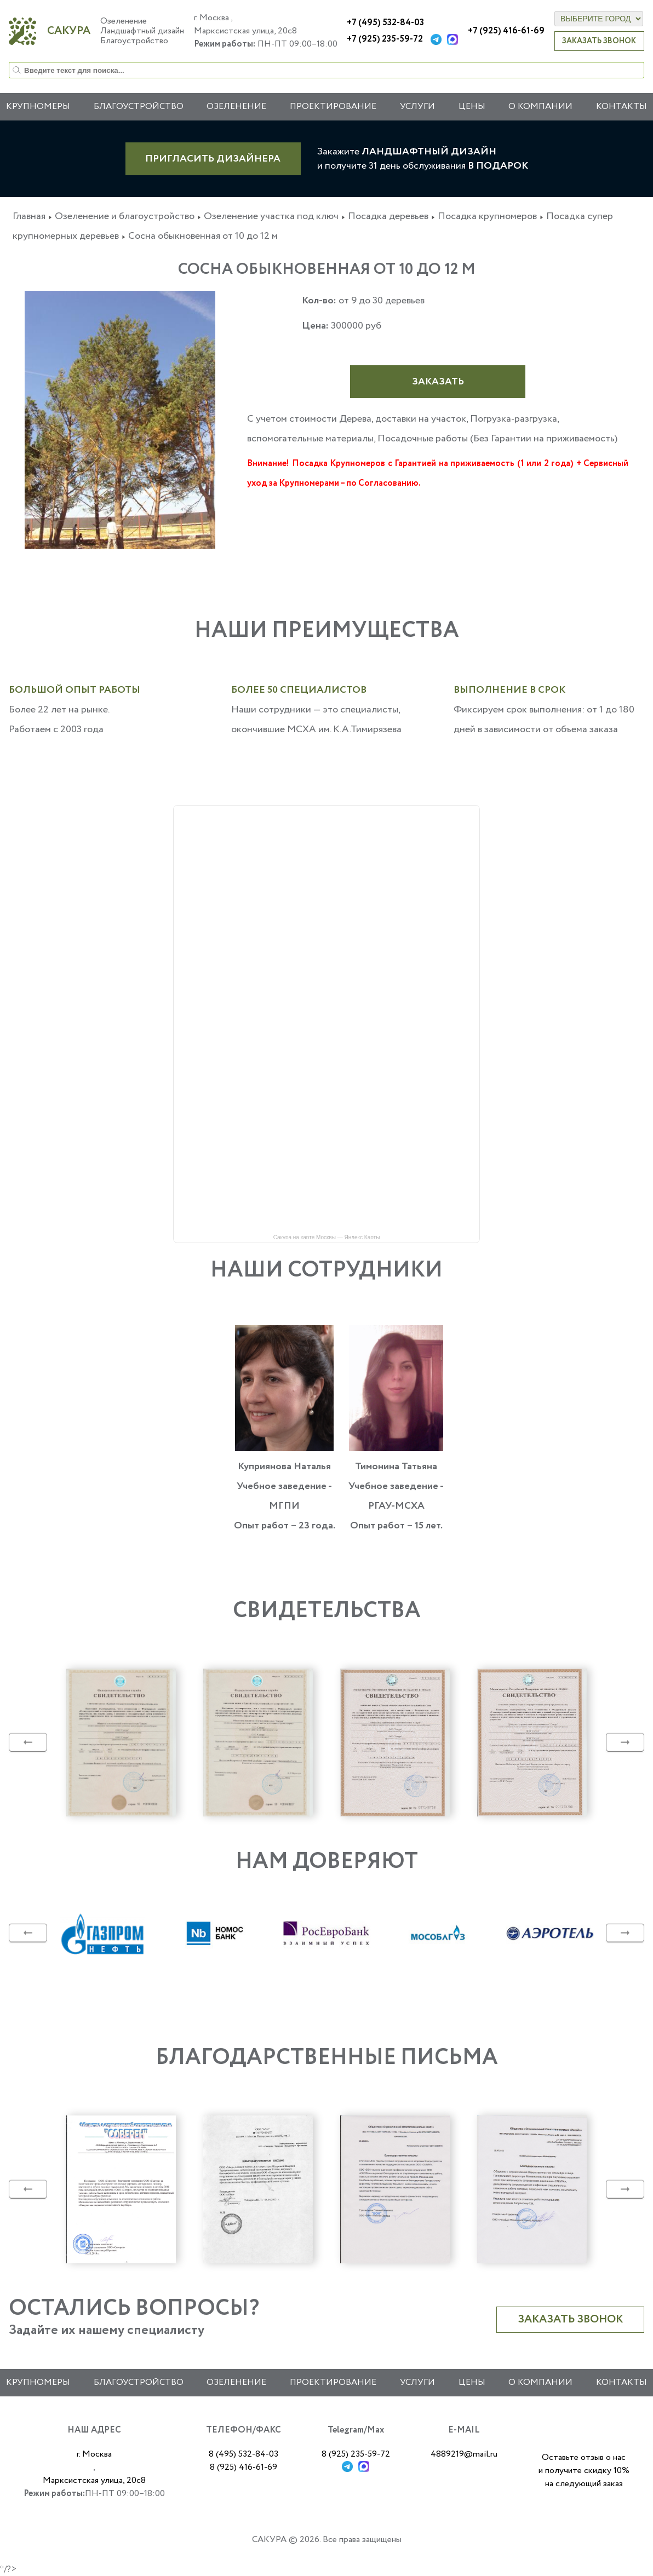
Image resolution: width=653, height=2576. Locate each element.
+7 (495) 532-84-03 (385, 22)
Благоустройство (139, 2382)
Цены (472, 106)
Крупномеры (38, 106)
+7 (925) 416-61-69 (506, 31)
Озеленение (236, 106)
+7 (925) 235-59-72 (385, 39)
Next (625, 1742)
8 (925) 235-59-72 (356, 2454)
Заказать (438, 382)
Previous (28, 1742)
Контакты (621, 106)
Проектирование (333, 106)
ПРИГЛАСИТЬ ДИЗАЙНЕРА (212, 159)
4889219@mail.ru (464, 2454)
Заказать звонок (599, 41)
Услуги (417, 106)
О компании (540, 106)
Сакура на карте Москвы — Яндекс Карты (326, 1236)
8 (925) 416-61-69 (243, 2467)
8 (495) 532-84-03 (243, 2454)
